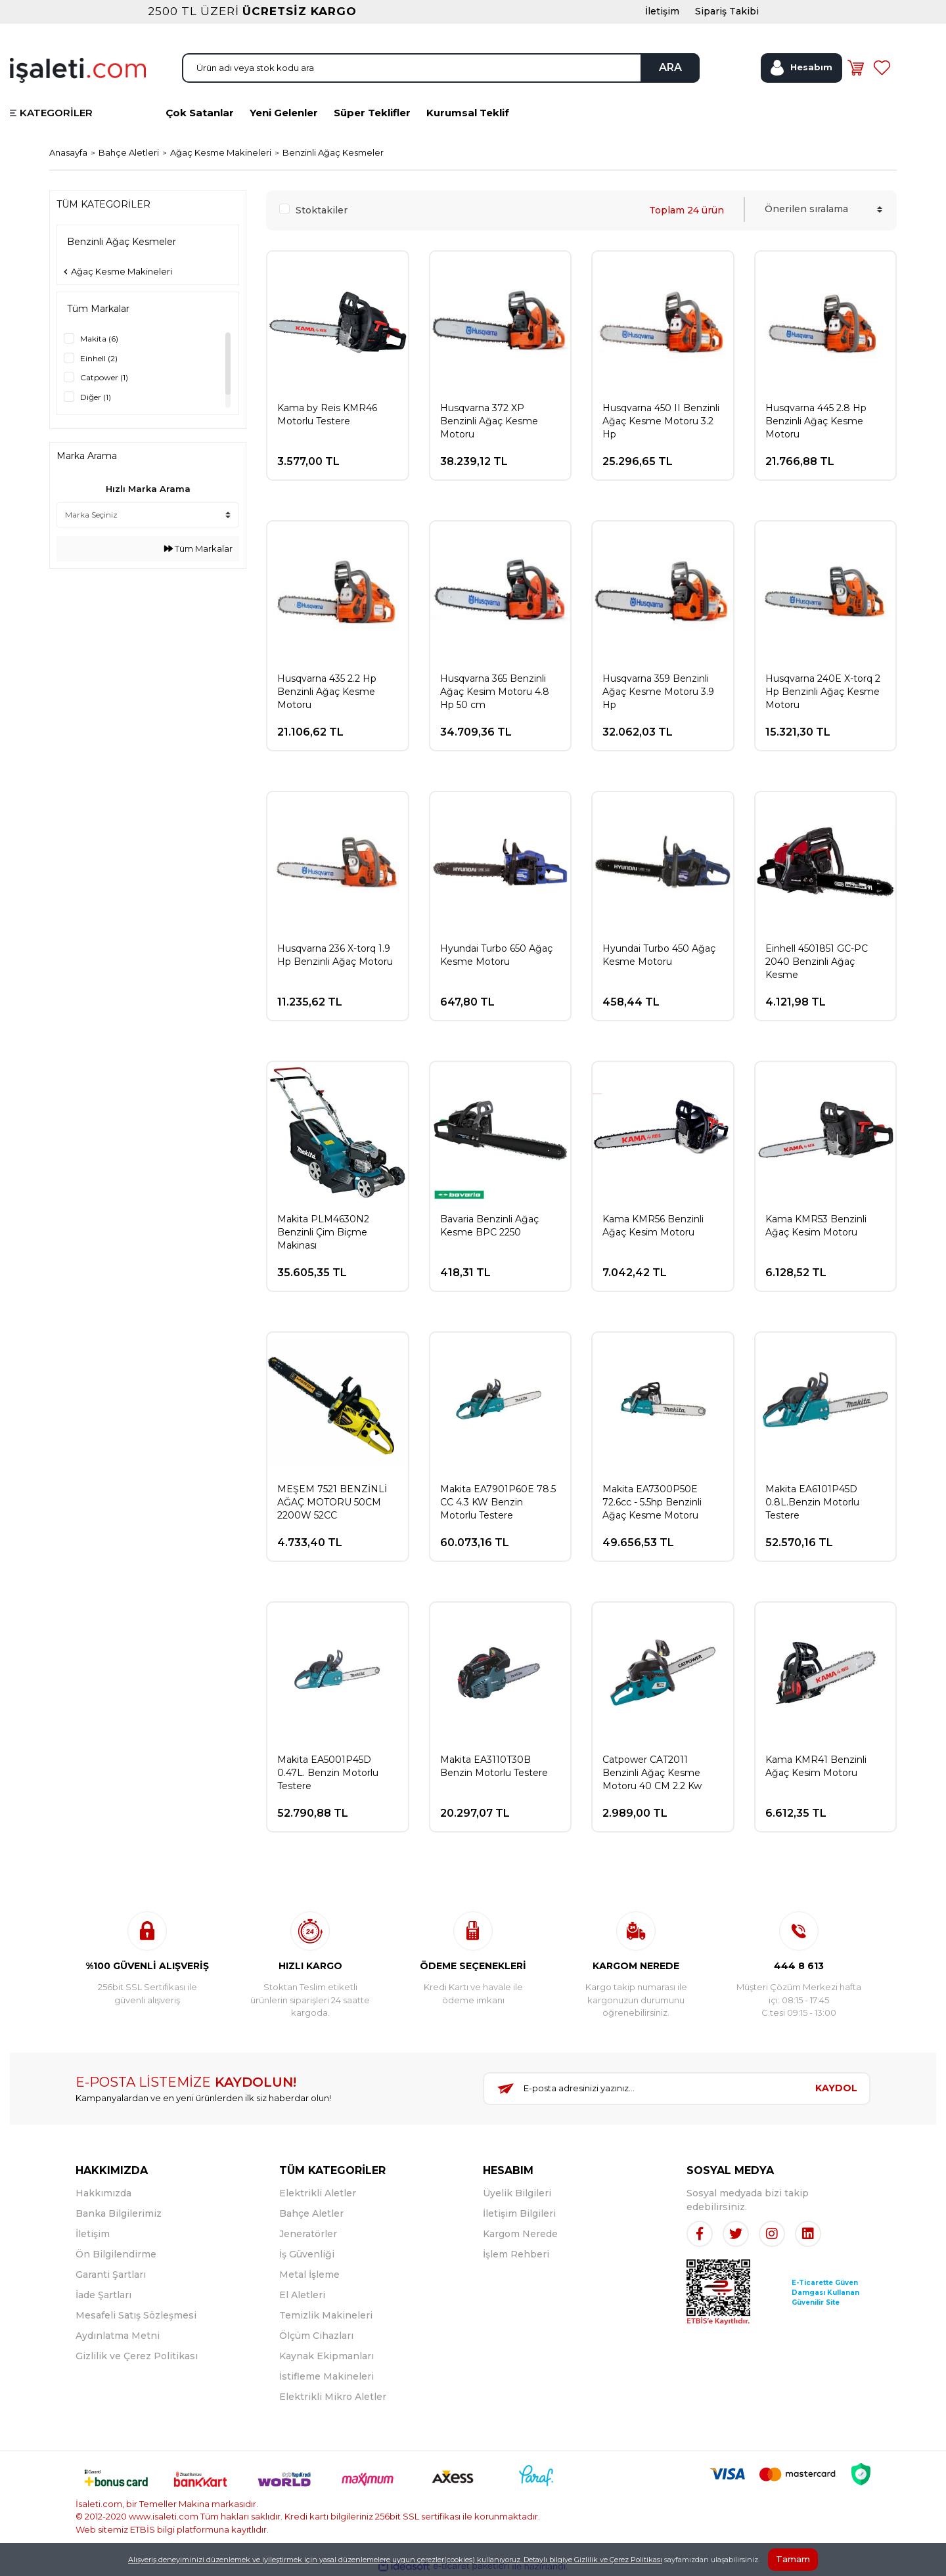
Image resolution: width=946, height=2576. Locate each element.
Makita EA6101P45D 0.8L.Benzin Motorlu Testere (812, 1502)
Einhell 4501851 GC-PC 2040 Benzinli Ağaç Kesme (816, 962)
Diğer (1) (95, 397)
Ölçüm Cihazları (316, 2336)
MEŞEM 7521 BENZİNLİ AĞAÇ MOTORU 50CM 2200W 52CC (332, 1502)
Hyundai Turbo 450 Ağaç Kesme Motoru (658, 955)
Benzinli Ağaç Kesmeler (333, 152)
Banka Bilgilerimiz (119, 2213)
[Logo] (78, 69)
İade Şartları (103, 2295)
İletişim (93, 2234)
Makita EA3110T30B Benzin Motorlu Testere (494, 1766)
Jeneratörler (308, 2234)
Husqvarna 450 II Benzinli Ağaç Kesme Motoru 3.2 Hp (660, 421)
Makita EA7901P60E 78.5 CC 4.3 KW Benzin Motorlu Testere (498, 1502)
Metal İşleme (309, 2274)
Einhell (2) (99, 358)
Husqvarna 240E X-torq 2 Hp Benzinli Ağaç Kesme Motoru (822, 692)
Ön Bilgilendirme (116, 2254)
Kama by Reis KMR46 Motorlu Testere (327, 414)
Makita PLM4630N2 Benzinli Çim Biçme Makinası (323, 1232)
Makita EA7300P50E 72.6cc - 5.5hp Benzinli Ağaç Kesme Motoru (652, 1502)
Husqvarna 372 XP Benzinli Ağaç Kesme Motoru (489, 421)
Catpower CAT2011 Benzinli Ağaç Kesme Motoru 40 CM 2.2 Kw (652, 1773)
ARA (670, 67)
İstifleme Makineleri (326, 2376)
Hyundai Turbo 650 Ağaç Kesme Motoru (496, 955)
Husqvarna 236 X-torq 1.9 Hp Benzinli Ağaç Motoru (335, 955)
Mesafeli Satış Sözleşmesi (136, 2315)
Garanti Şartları (111, 2274)
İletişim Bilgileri (519, 2213)
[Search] (441, 68)
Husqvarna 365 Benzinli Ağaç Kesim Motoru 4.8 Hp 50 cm (494, 692)
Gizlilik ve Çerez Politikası (137, 2356)
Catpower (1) (104, 377)
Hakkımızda (103, 2193)
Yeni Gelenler (284, 112)
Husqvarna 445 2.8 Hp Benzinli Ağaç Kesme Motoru (816, 421)
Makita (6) (99, 339)
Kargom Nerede (520, 2234)
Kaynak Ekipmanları (326, 2356)
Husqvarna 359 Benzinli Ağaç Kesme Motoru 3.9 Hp (658, 692)
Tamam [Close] (793, 2559)
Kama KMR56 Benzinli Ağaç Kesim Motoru (653, 1225)
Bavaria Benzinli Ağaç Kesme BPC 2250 (489, 1225)
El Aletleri (302, 2295)
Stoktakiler (322, 210)
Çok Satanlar (200, 112)
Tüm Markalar (198, 548)
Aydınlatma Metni (118, 2336)
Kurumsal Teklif (467, 112)
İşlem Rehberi (516, 2254)
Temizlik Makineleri (325, 2315)
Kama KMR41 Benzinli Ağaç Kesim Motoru (816, 1766)
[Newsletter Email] (643, 2089)
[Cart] (855, 68)
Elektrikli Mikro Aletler (332, 2397)
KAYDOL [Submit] (836, 2088)
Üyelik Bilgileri (517, 2193)
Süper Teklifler (372, 112)
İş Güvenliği (306, 2254)
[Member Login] (801, 68)
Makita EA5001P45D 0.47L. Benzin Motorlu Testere (327, 1773)
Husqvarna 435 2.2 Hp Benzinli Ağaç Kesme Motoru (326, 692)
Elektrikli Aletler (317, 2193)
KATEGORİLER (56, 112)
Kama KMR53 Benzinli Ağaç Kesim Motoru (816, 1225)
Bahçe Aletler (311, 2213)
